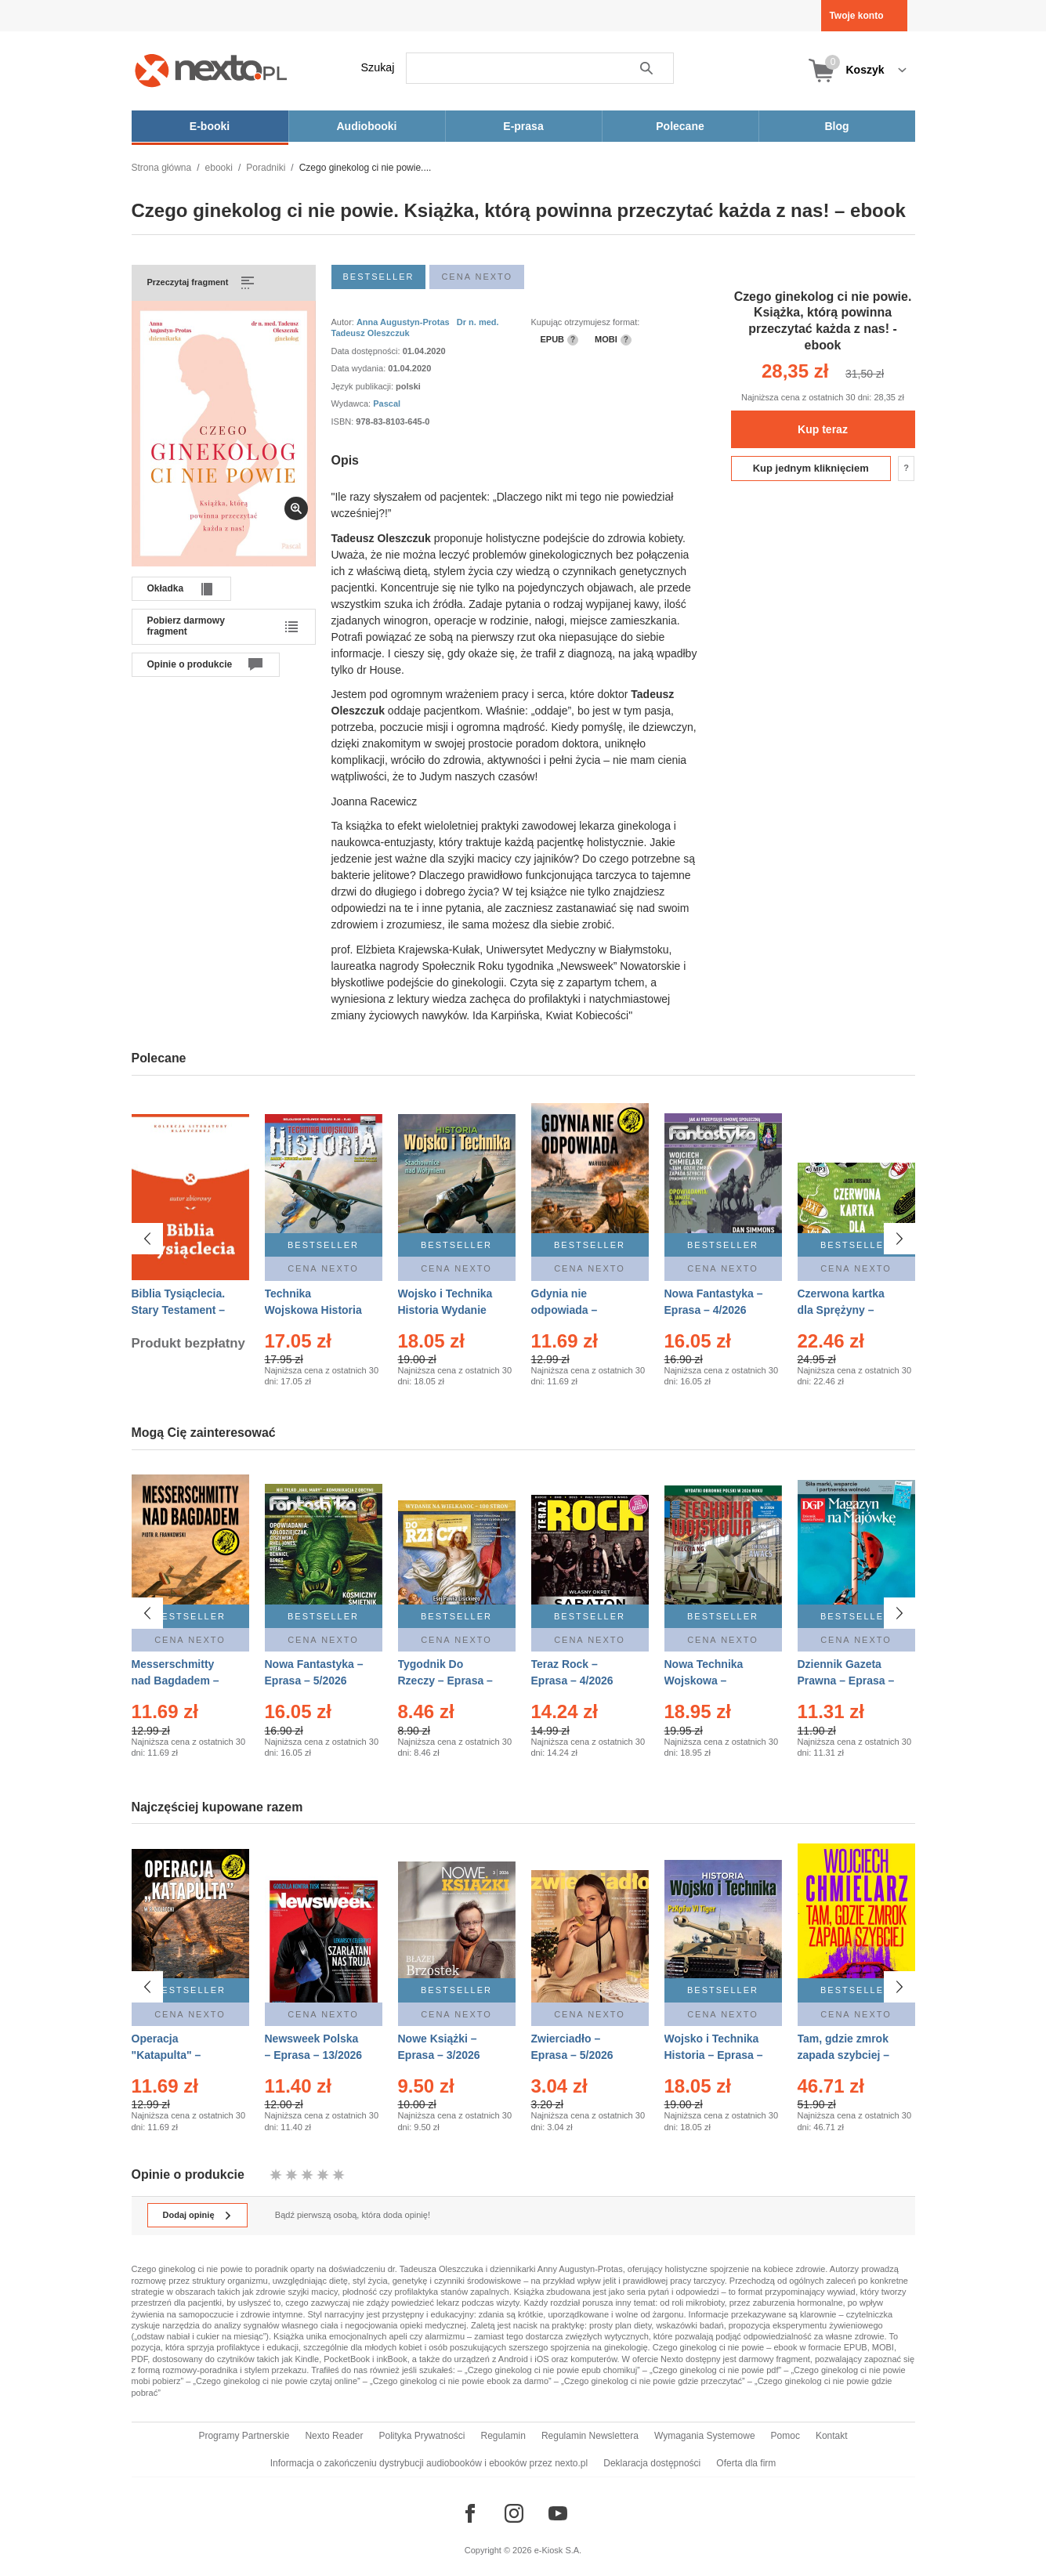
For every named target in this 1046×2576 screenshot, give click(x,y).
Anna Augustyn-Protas (403, 322)
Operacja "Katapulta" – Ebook (166, 2047)
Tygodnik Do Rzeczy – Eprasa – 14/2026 (445, 1680)
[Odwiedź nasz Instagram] (514, 2513)
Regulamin (503, 2435)
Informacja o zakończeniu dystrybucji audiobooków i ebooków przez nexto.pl (429, 2463)
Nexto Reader (334, 2435)
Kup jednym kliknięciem (811, 468)
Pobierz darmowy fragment (186, 626)
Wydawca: (352, 403)
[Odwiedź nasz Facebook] (470, 2513)
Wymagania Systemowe (704, 2435)
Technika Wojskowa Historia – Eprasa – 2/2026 (313, 1310)
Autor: (344, 322)
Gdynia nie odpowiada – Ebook (564, 1310)
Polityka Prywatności (421, 2435)
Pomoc (785, 2435)
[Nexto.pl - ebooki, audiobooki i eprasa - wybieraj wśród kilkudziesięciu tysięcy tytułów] (211, 70)
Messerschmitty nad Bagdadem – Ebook (175, 1680)
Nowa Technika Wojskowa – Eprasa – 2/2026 (705, 1680)
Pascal (386, 403)
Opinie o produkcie (190, 664)
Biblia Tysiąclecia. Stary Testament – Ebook (179, 1310)
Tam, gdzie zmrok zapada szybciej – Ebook (844, 2047)
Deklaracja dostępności (651, 2463)
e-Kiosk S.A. (558, 2550)
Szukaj (378, 67)
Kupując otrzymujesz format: (585, 322)
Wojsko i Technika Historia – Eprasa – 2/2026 (713, 2047)
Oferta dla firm (746, 2463)
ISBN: (344, 421)
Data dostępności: (367, 351)
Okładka (165, 588)
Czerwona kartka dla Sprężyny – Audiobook (841, 1310)
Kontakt (832, 2435)
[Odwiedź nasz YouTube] (557, 2513)
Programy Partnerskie (243, 2435)
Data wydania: (360, 368)
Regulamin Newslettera (590, 2435)
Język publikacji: (363, 386)
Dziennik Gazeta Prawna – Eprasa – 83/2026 (846, 1680)
